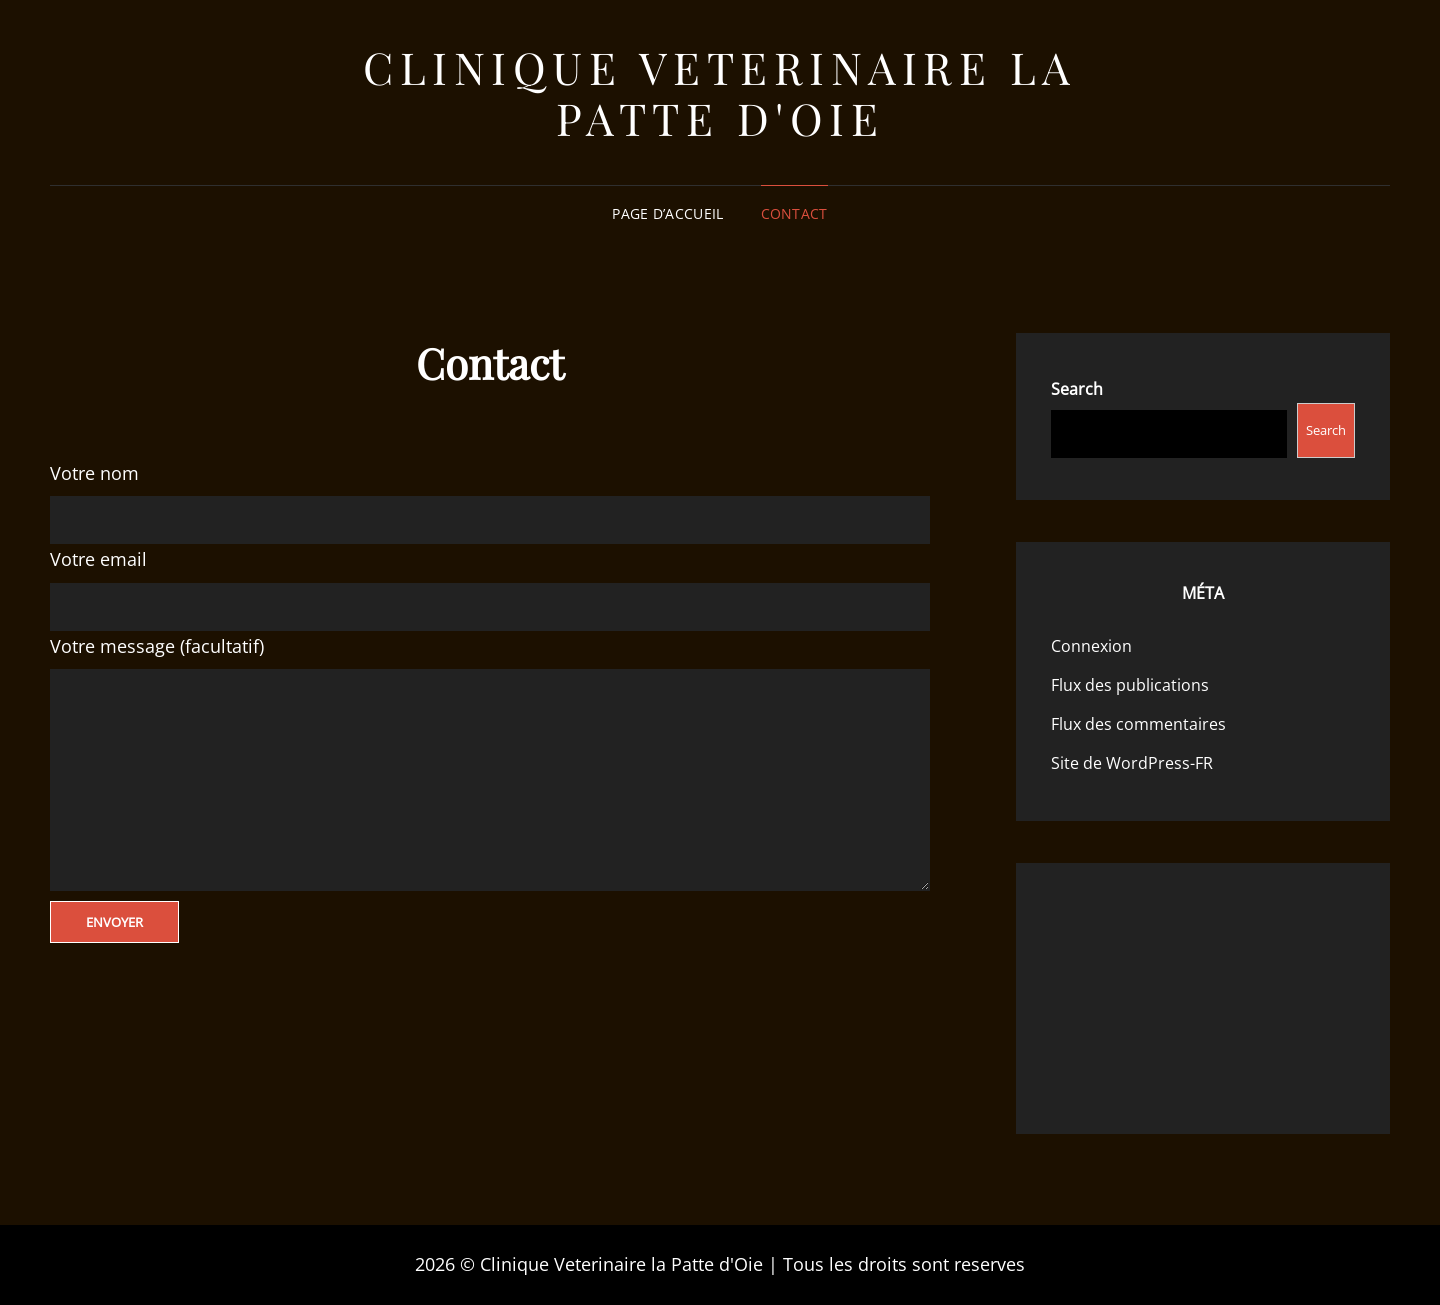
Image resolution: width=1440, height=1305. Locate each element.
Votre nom (94, 473)
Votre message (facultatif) (157, 646)
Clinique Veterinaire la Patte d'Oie (720, 92)
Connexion (1091, 646)
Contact (794, 213)
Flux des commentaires (1138, 724)
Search (1077, 389)
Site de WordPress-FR (1132, 763)
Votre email (98, 559)
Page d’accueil (667, 213)
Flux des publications (1130, 685)
